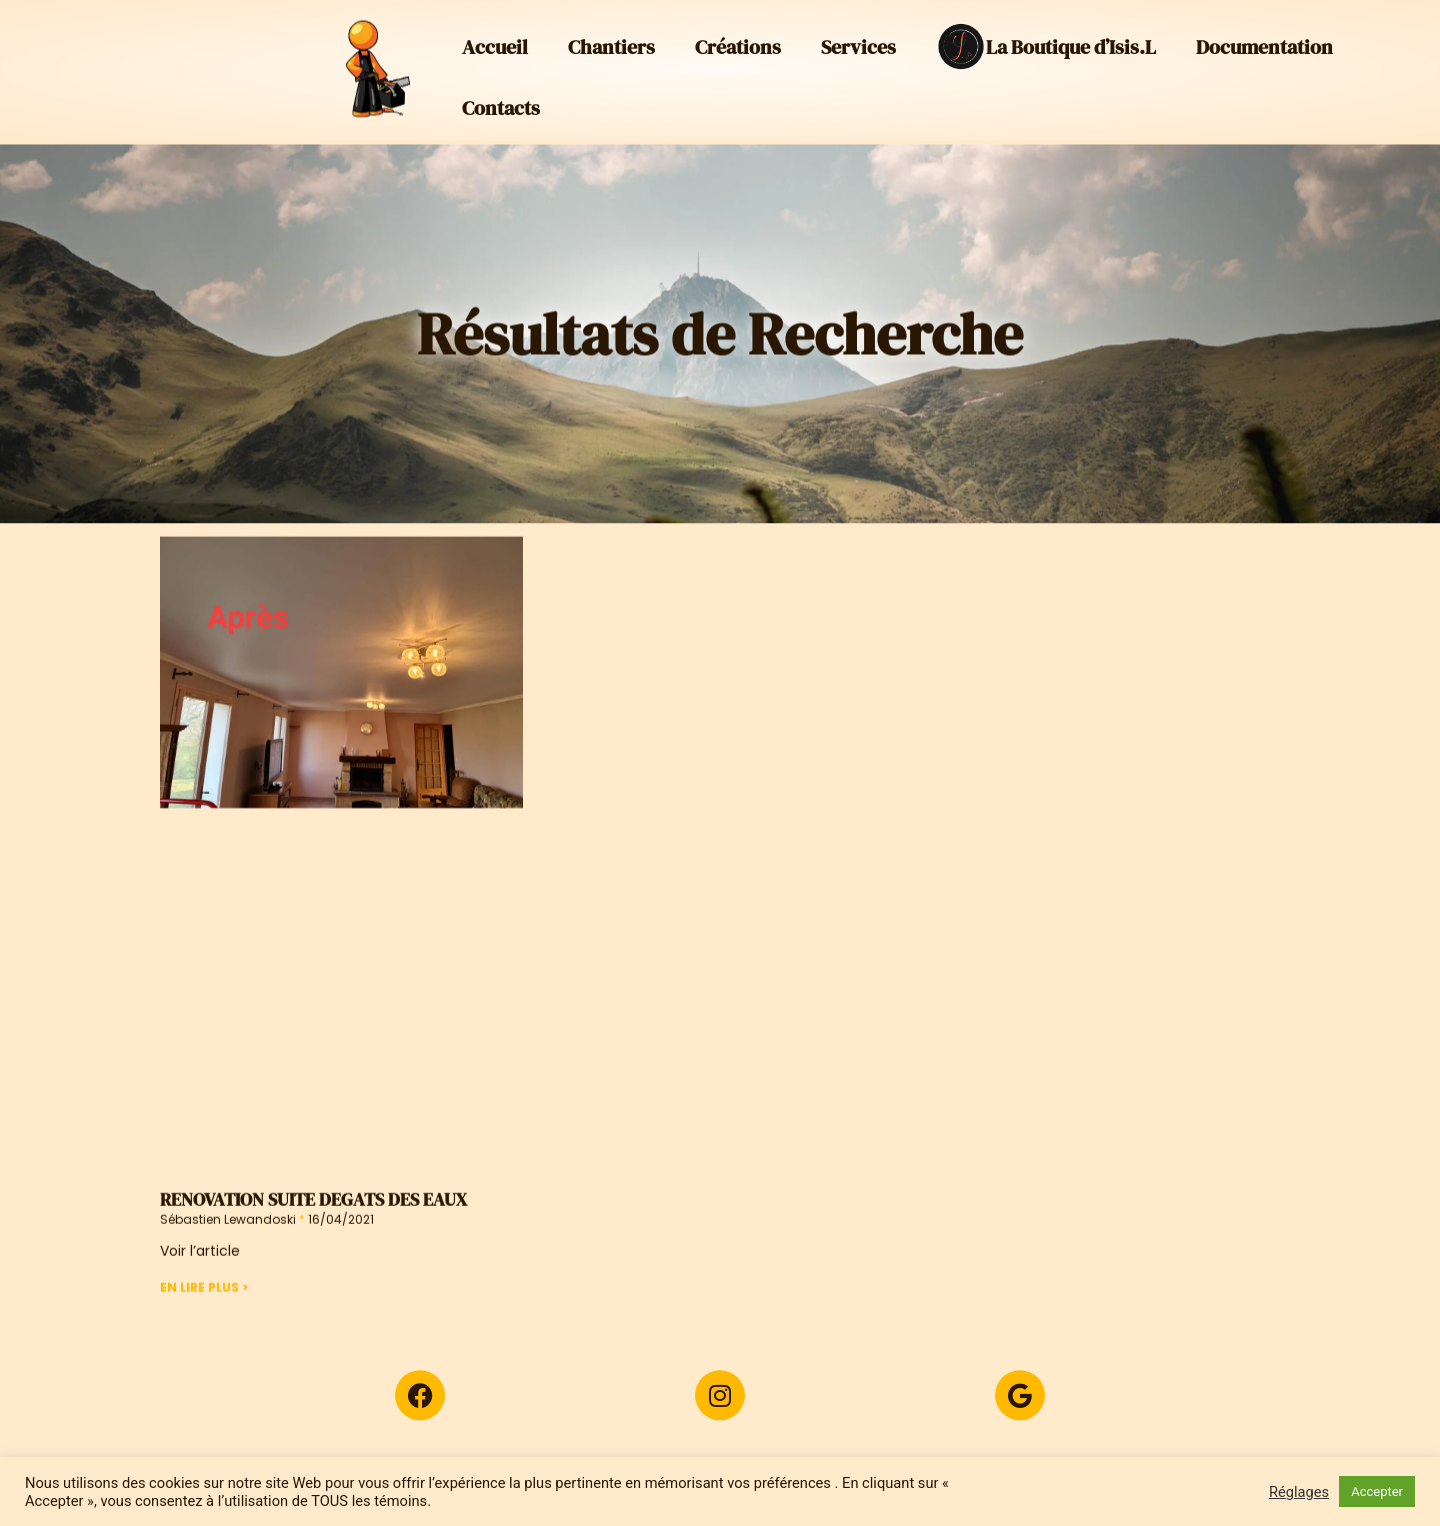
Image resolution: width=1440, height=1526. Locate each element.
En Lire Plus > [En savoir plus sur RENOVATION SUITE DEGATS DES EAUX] (204, 1317)
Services (858, 42)
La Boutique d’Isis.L (1046, 42)
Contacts (501, 103)
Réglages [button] (1299, 1492)
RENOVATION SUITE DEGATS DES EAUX (313, 1230)
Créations (738, 42)
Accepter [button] (1377, 1491)
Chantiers (611, 42)
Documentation (1264, 42)
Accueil (495, 42)
